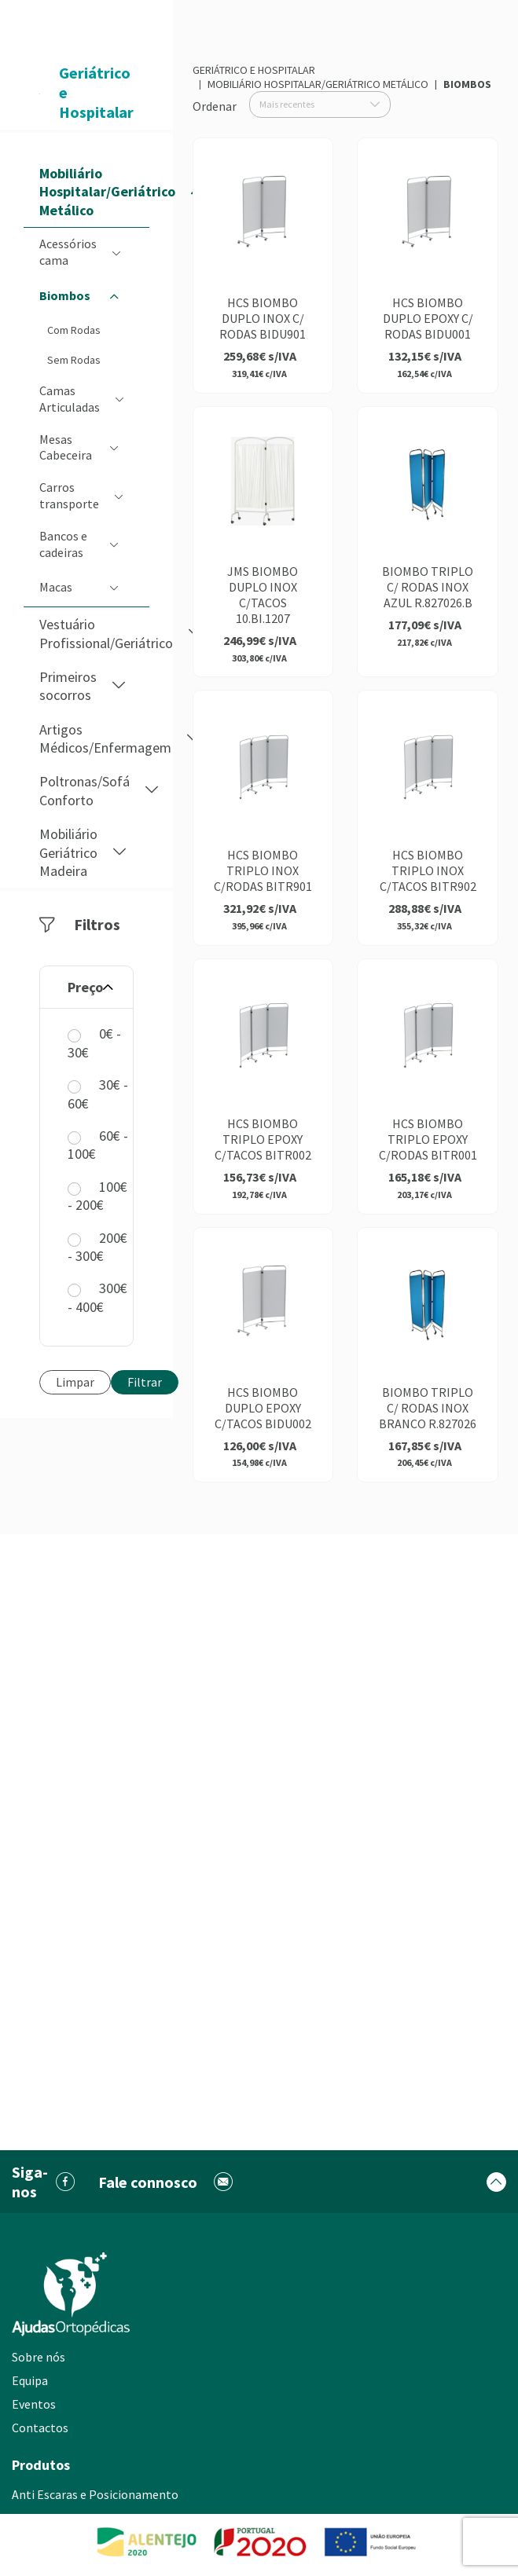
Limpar (75, 1382)
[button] (116, 252)
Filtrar (144, 1382)
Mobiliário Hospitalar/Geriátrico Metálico (318, 84)
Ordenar (215, 106)
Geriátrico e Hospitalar (254, 70)
